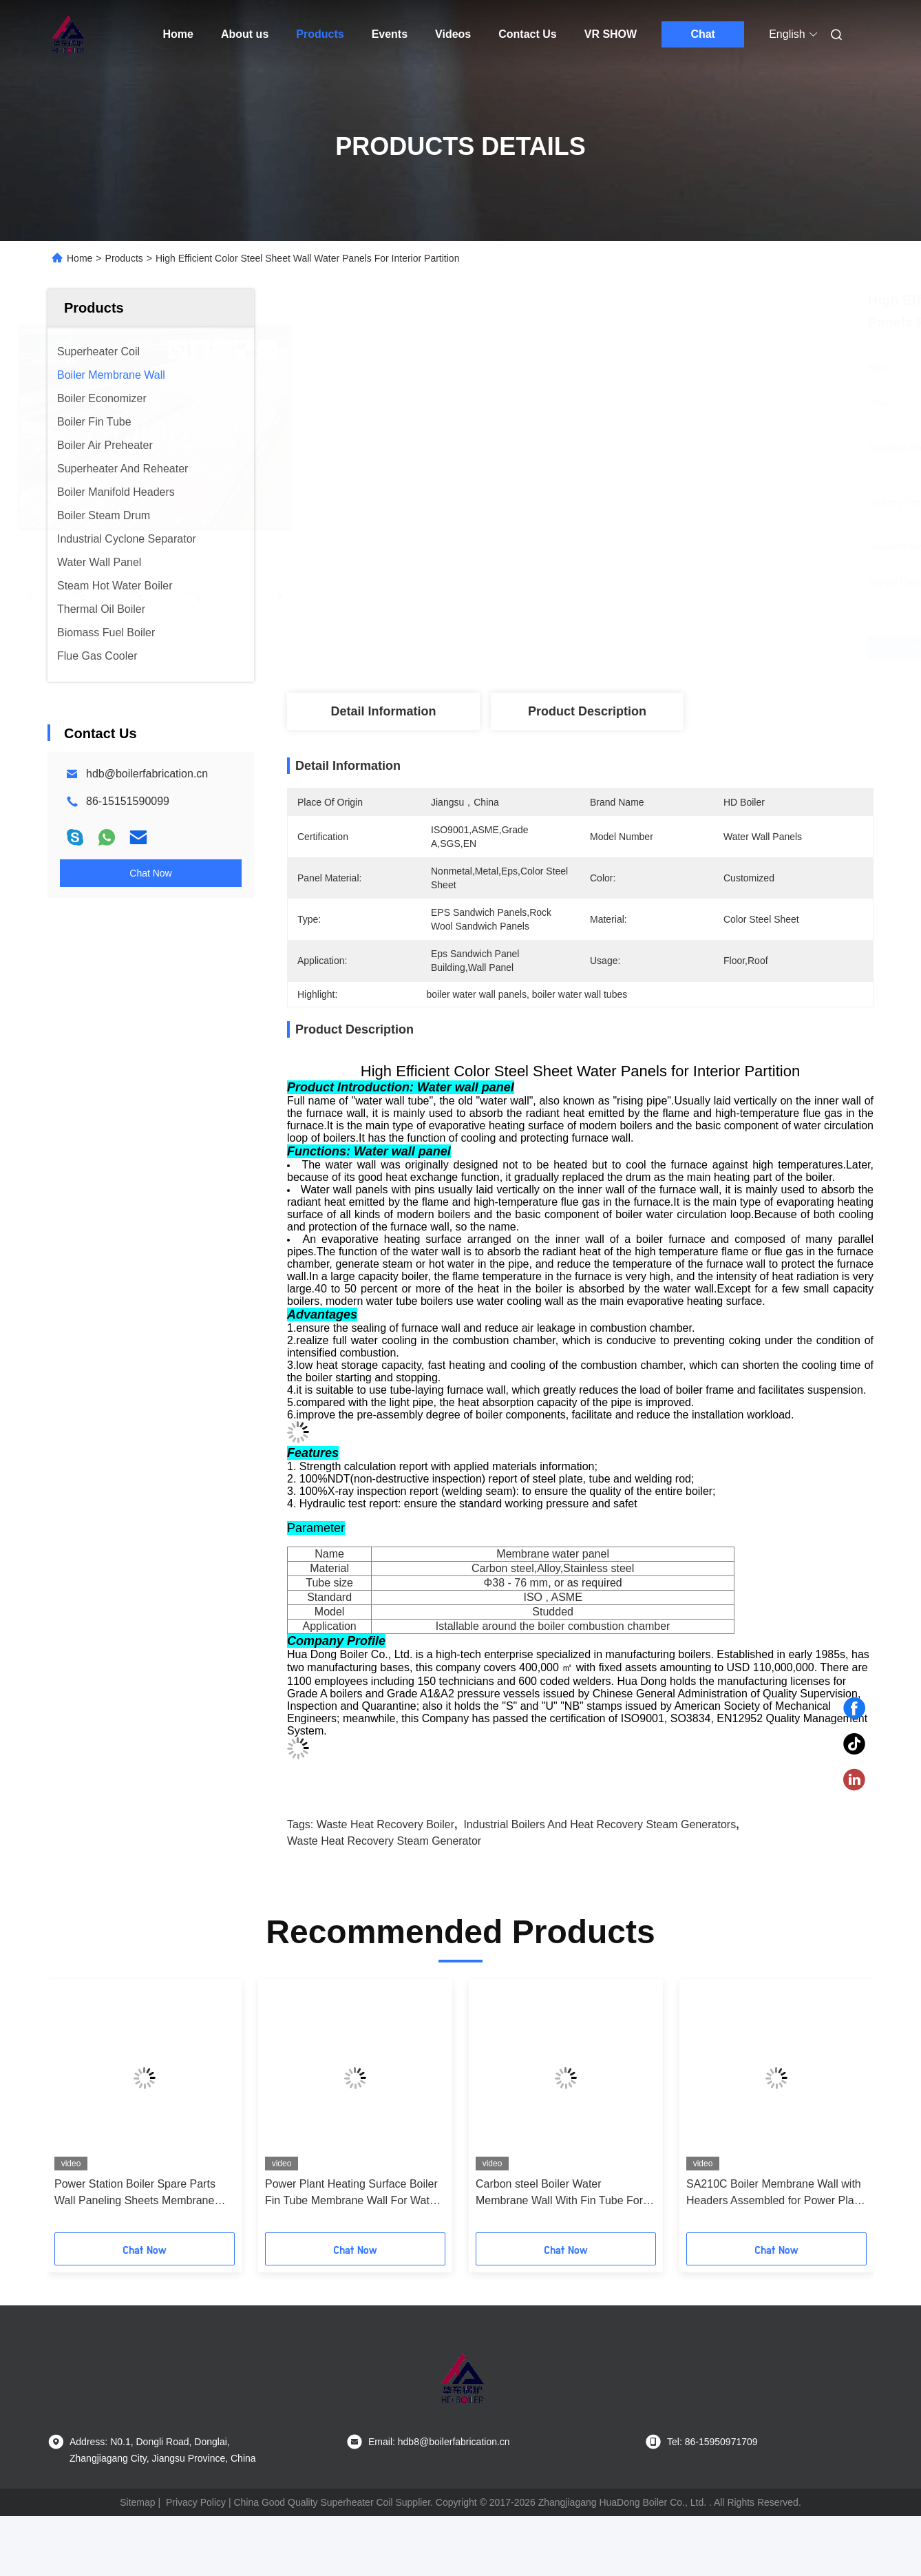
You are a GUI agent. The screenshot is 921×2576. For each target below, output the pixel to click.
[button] (77, 2110)
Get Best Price (659, 647)
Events (389, 34)
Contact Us (527, 34)
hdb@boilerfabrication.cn (147, 773)
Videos (453, 34)
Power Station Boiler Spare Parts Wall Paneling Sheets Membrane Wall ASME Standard (134, 2193)
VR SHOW (610, 34)
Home (178, 34)
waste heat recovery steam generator (384, 1841)
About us (244, 34)
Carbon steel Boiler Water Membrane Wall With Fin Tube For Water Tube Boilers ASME (559, 2193)
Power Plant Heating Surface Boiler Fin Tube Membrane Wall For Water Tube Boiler (352, 2193)
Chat (702, 34)
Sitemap (137, 2502)
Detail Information (383, 711)
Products (319, 34)
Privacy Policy (196, 2502)
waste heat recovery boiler (385, 1824)
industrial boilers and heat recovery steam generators (599, 1824)
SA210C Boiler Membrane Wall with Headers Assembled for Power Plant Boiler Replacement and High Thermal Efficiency (774, 2193)
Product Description (587, 711)
